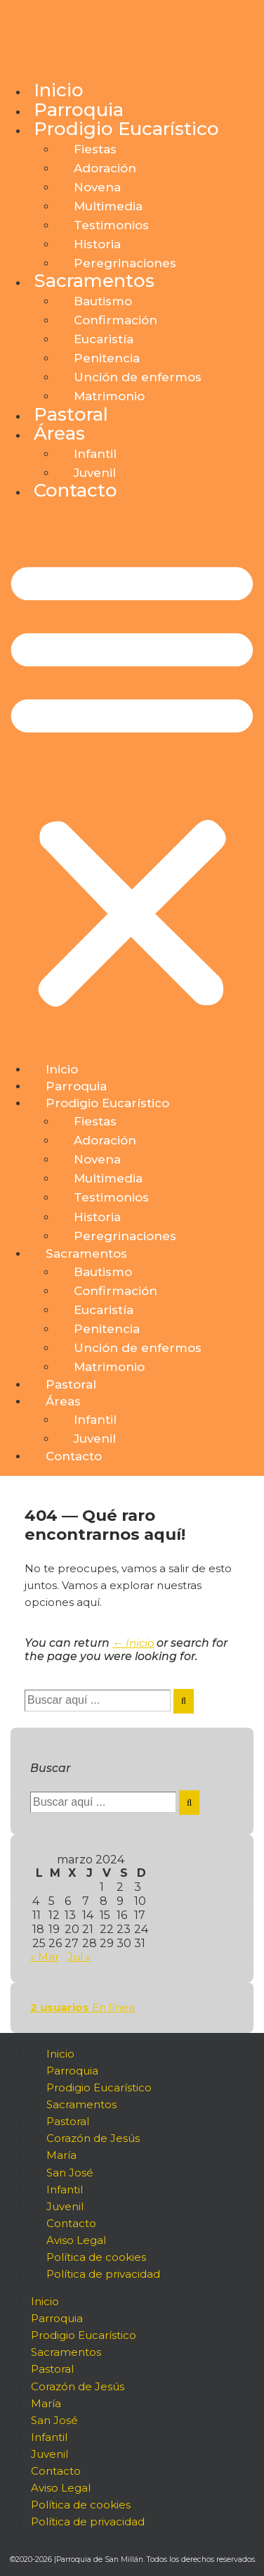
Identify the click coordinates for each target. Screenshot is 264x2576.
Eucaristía (103, 339)
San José (69, 2172)
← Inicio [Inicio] (133, 1643)
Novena (97, 187)
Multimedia (108, 206)
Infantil (95, 454)
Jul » (79, 1956)
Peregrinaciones (125, 263)
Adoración (105, 168)
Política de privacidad (103, 2274)
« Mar (44, 1956)
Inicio (59, 90)
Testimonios (111, 225)
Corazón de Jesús (93, 2138)
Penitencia (107, 358)
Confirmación (115, 320)
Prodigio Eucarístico (126, 128)
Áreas (59, 433)
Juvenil (95, 473)
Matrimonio (109, 396)
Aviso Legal (76, 2240)
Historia (97, 244)
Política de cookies (96, 2257)
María (61, 2155)
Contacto (75, 490)
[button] (132, 781)
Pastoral (71, 414)
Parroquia (79, 109)
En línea (82, 2007)
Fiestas (95, 149)
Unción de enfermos (138, 377)
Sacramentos (94, 280)
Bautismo (103, 301)
